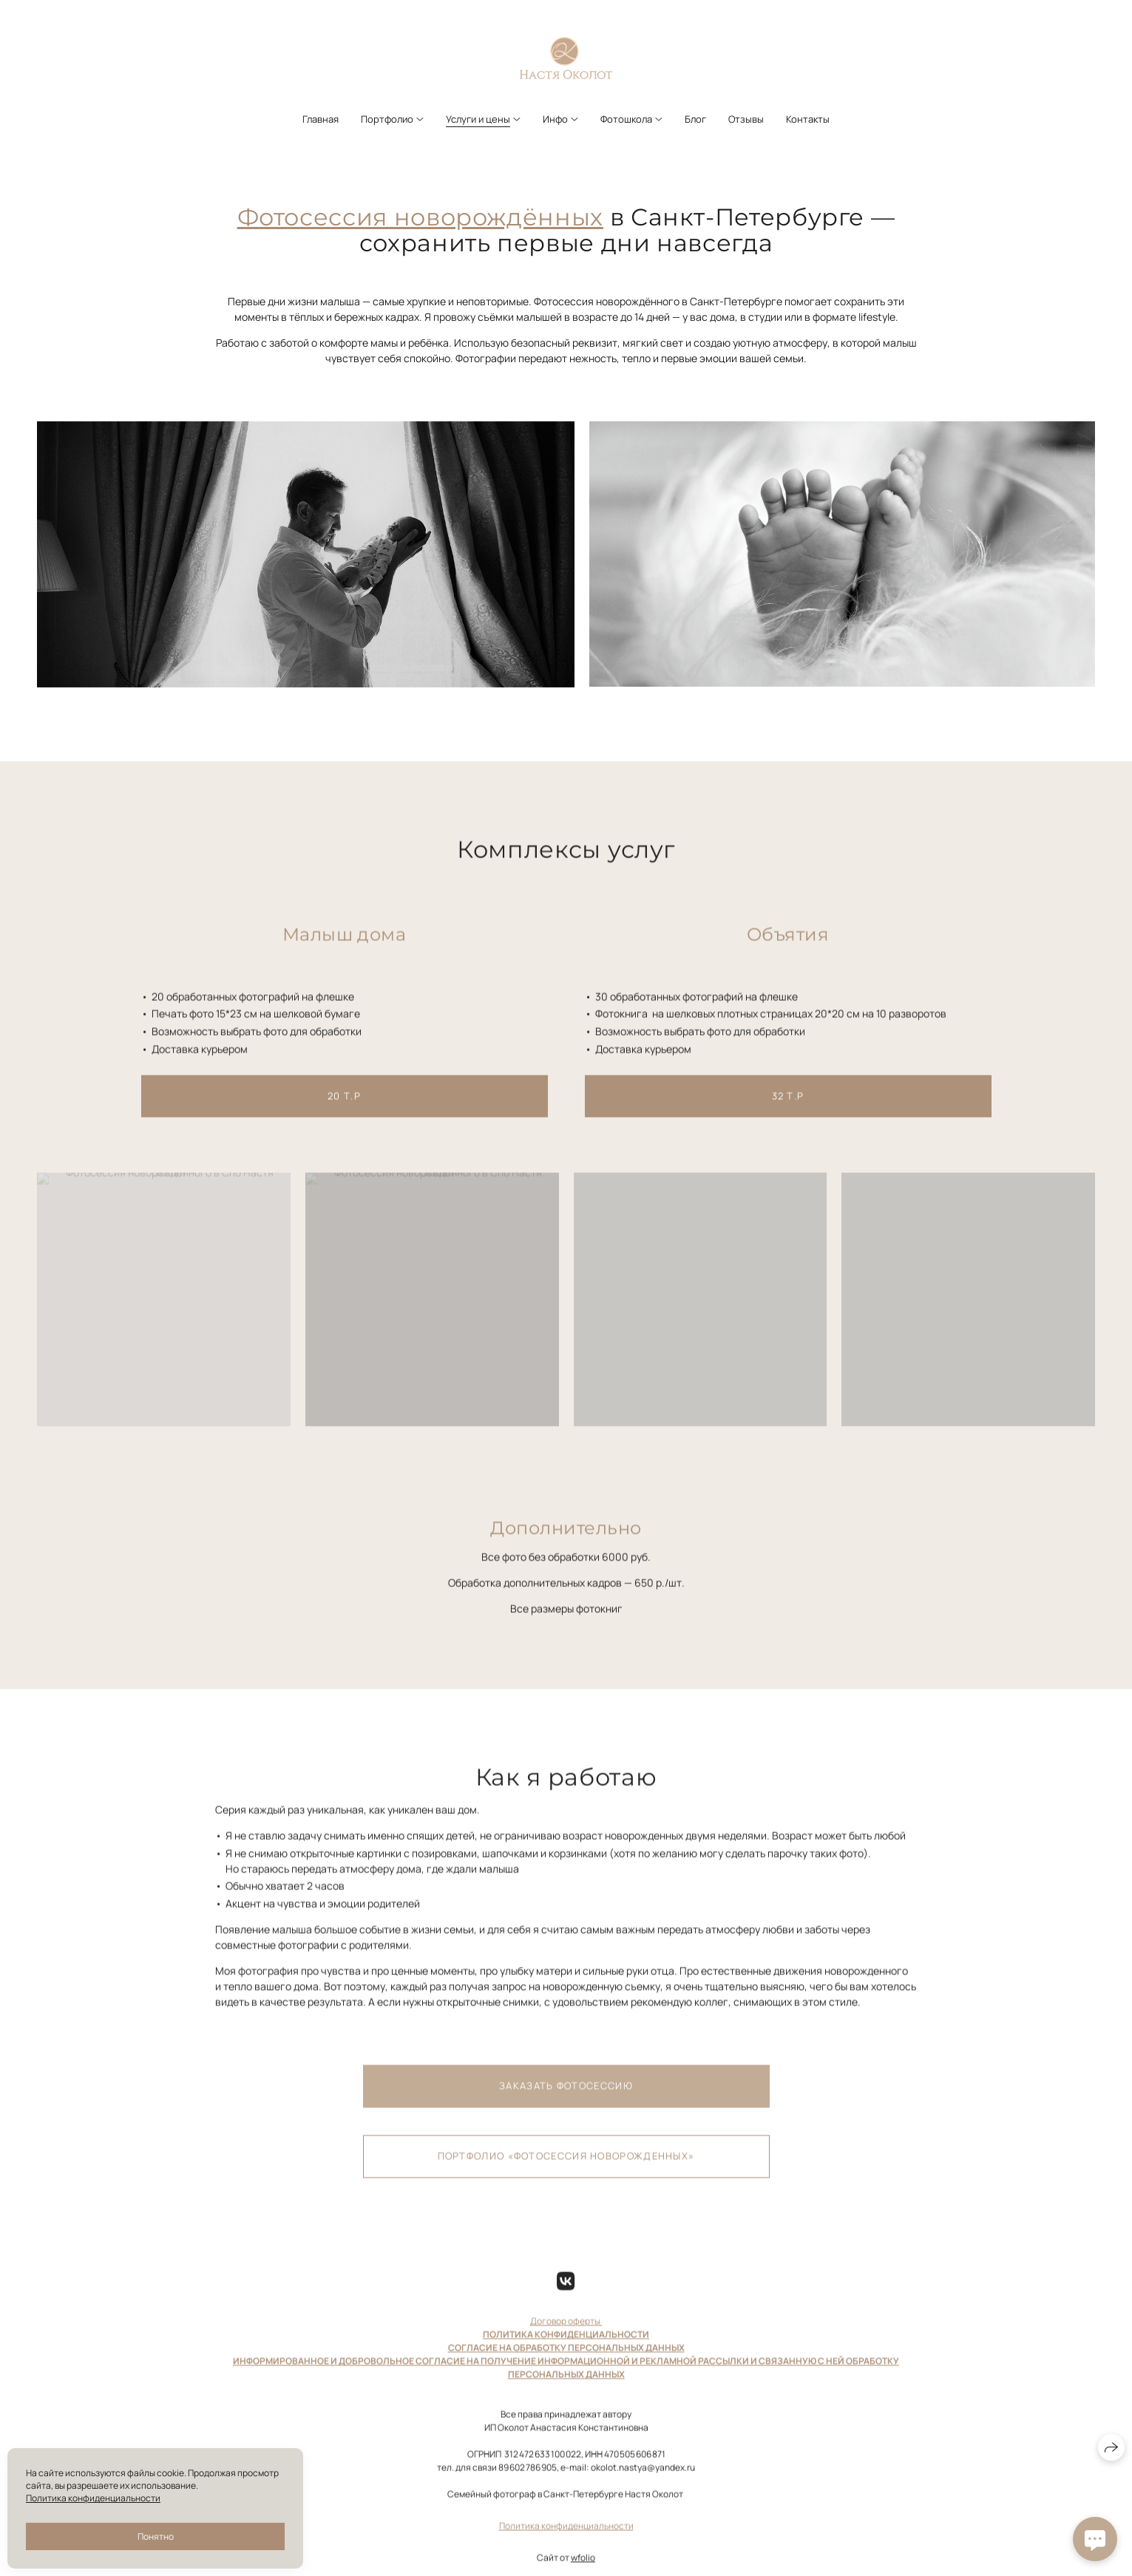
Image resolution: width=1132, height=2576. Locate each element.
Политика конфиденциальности (566, 2539)
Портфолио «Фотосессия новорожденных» (566, 2169)
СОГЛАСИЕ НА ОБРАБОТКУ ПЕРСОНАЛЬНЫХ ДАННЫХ (566, 2361)
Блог (695, 119)
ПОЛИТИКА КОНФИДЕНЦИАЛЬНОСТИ (566, 2348)
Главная (320, 119)
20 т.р (344, 1109)
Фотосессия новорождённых (420, 217)
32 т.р (788, 1109)
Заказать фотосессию (566, 2099)
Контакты (808, 119)
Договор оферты (566, 2334)
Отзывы (746, 119)
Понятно (156, 2536)
